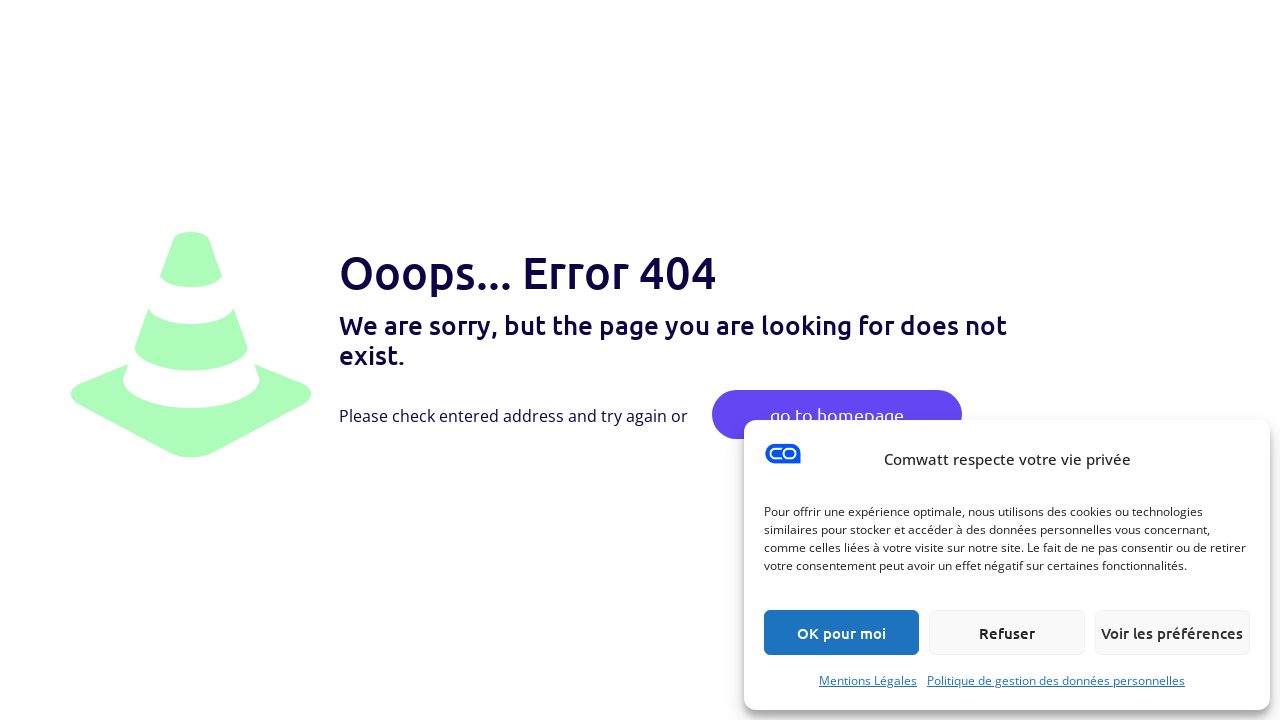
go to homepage (837, 414)
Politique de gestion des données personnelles (1056, 680)
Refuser (1007, 633)
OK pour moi (841, 633)
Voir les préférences (1172, 633)
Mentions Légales (868, 680)
